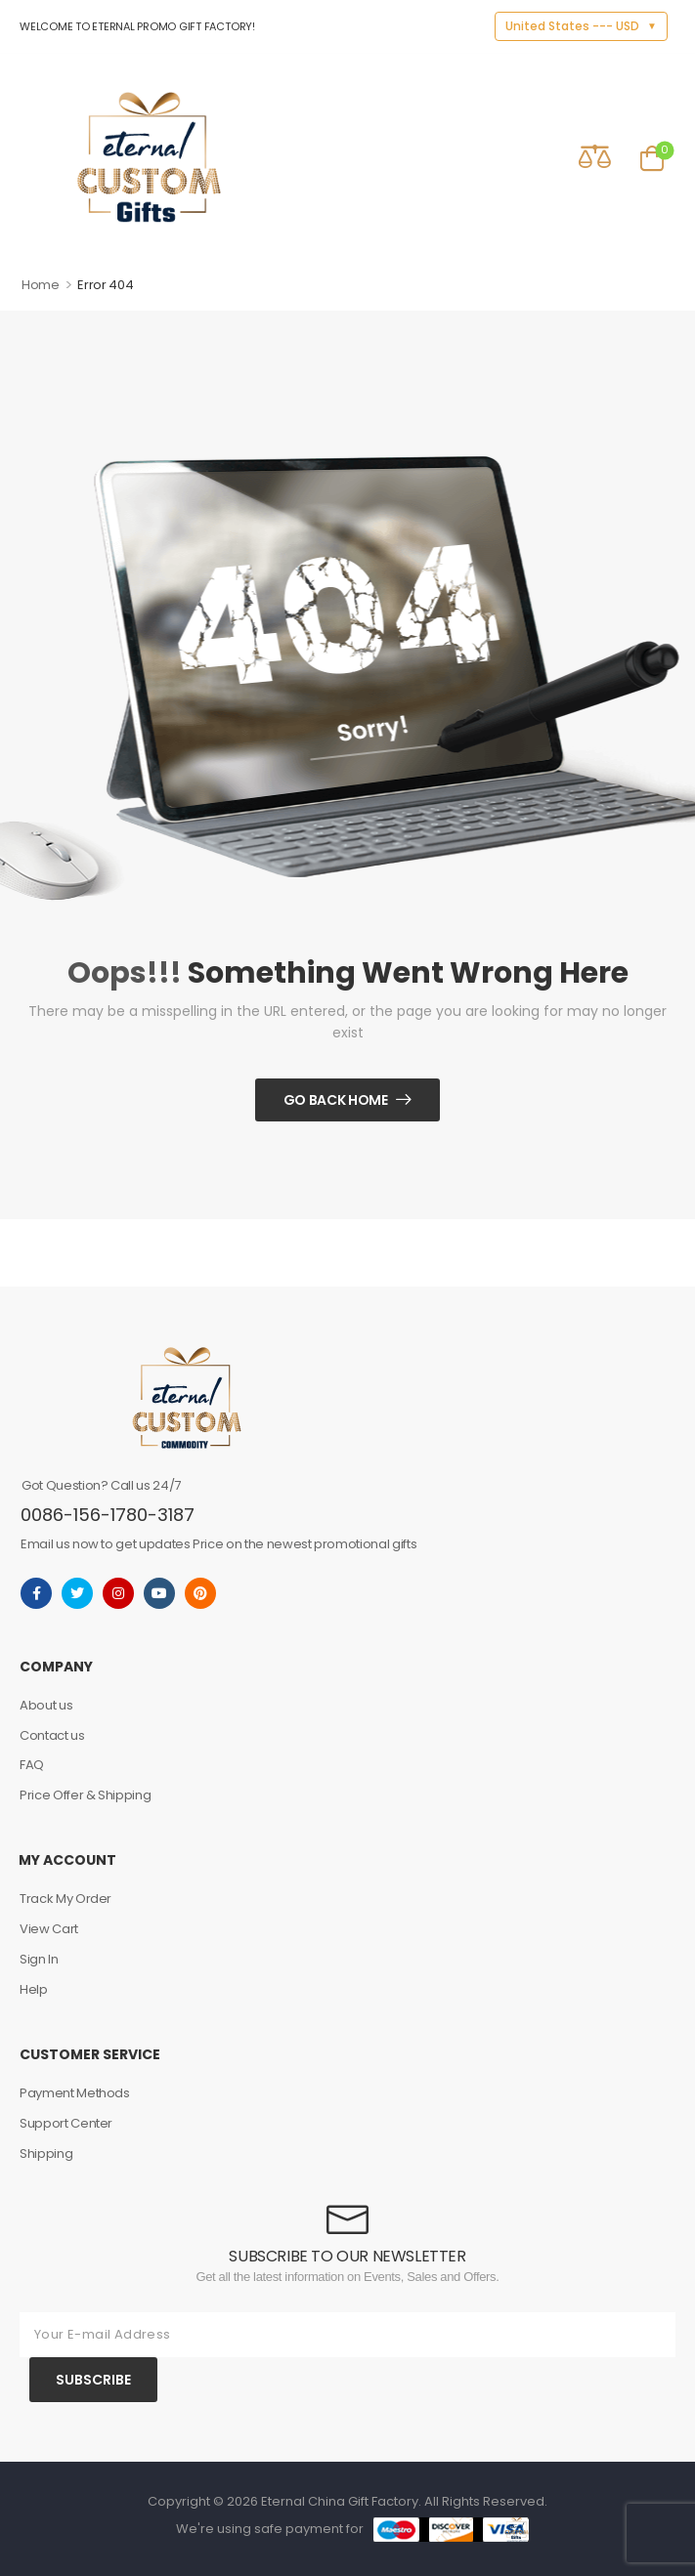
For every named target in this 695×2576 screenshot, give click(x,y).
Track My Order (65, 1898)
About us (46, 1705)
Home (41, 284)
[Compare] (595, 156)
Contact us (52, 1735)
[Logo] (149, 157)
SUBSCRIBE (93, 2379)
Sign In (39, 1959)
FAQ (32, 1764)
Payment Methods (75, 2093)
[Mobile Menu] (33, 157)
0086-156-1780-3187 (108, 1514)
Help (34, 1989)
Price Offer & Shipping (85, 1795)
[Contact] (539, 156)
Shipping (46, 2153)
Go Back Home (335, 1100)
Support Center (66, 2123)
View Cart (49, 1929)
